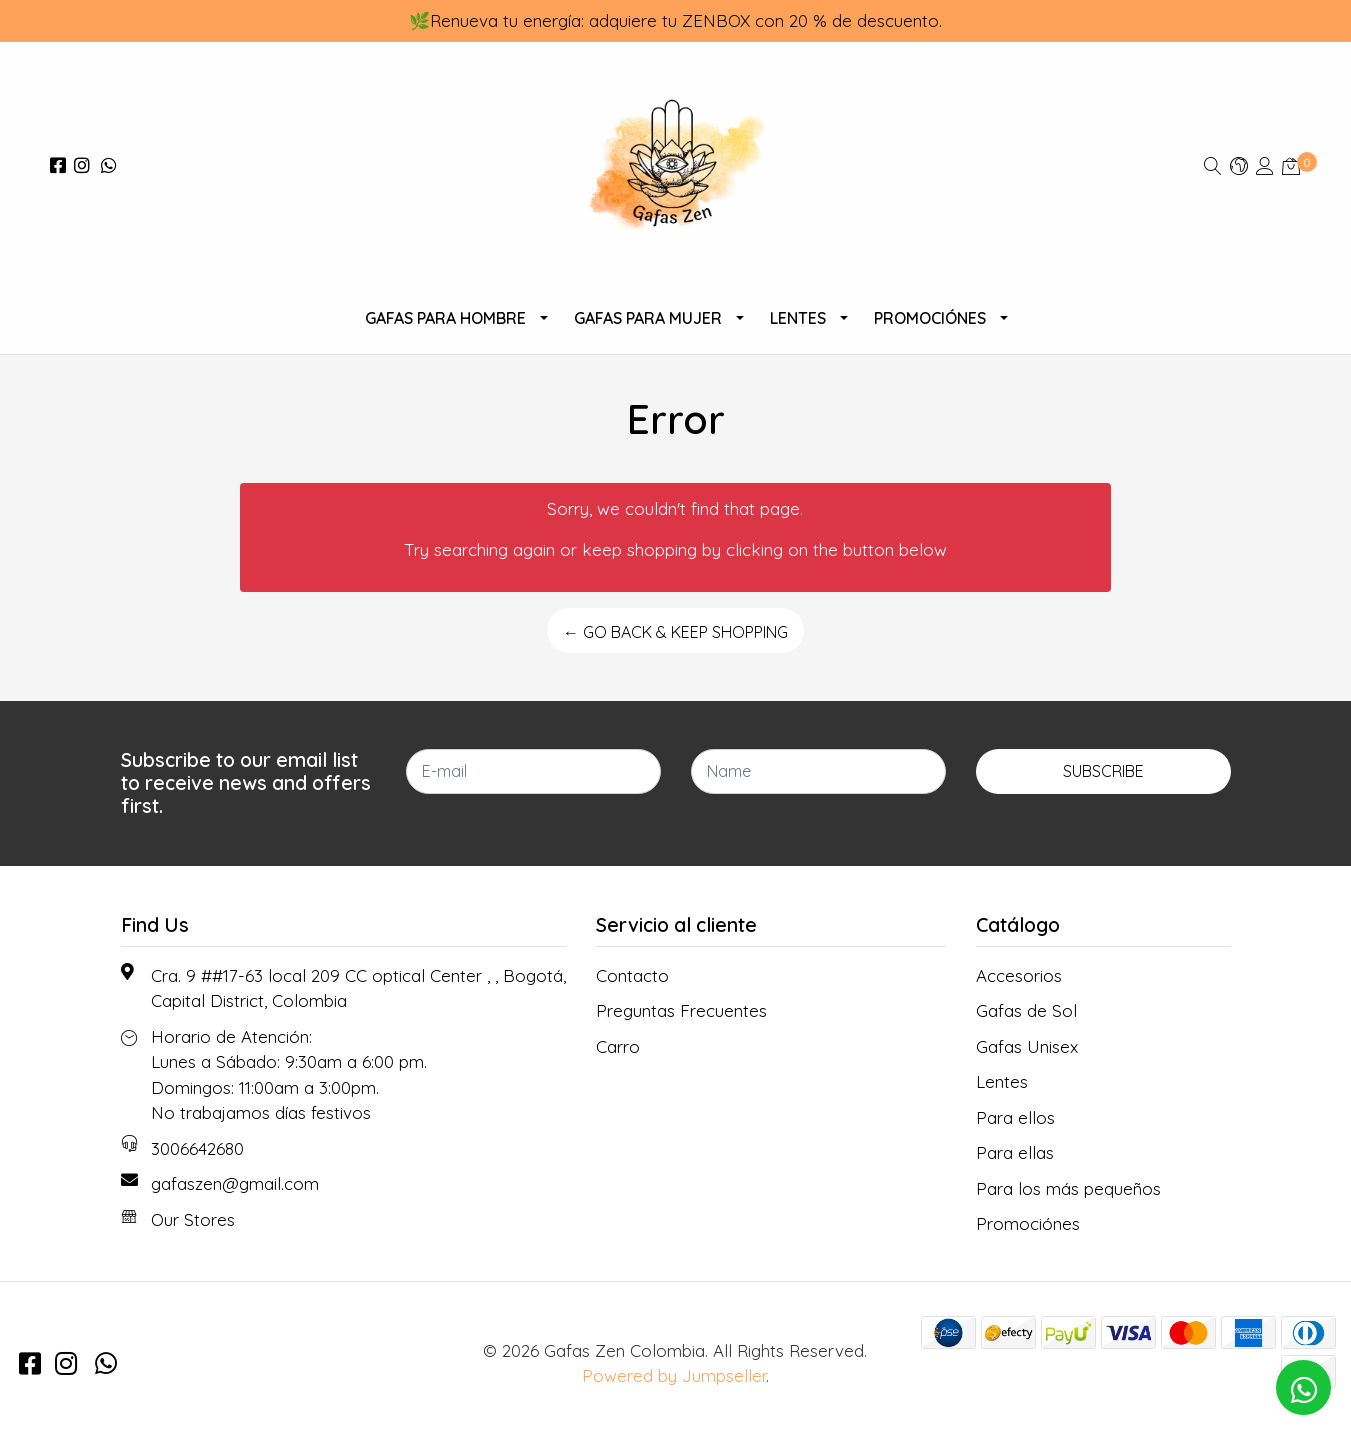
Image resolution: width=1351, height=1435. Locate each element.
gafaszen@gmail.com (235, 1183)
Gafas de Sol (1026, 1010)
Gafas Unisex (1027, 1046)
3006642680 (197, 1148)
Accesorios (1019, 975)
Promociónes (930, 318)
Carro (618, 1046)
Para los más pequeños (1068, 1188)
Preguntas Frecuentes (681, 1010)
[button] (1239, 165)
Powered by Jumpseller (674, 1375)
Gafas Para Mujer (648, 318)
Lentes (798, 318)
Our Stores (193, 1219)
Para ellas (1015, 1152)
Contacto (632, 975)
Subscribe (1103, 771)
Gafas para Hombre (445, 318)
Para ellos (1015, 1117)
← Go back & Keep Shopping (675, 632)
